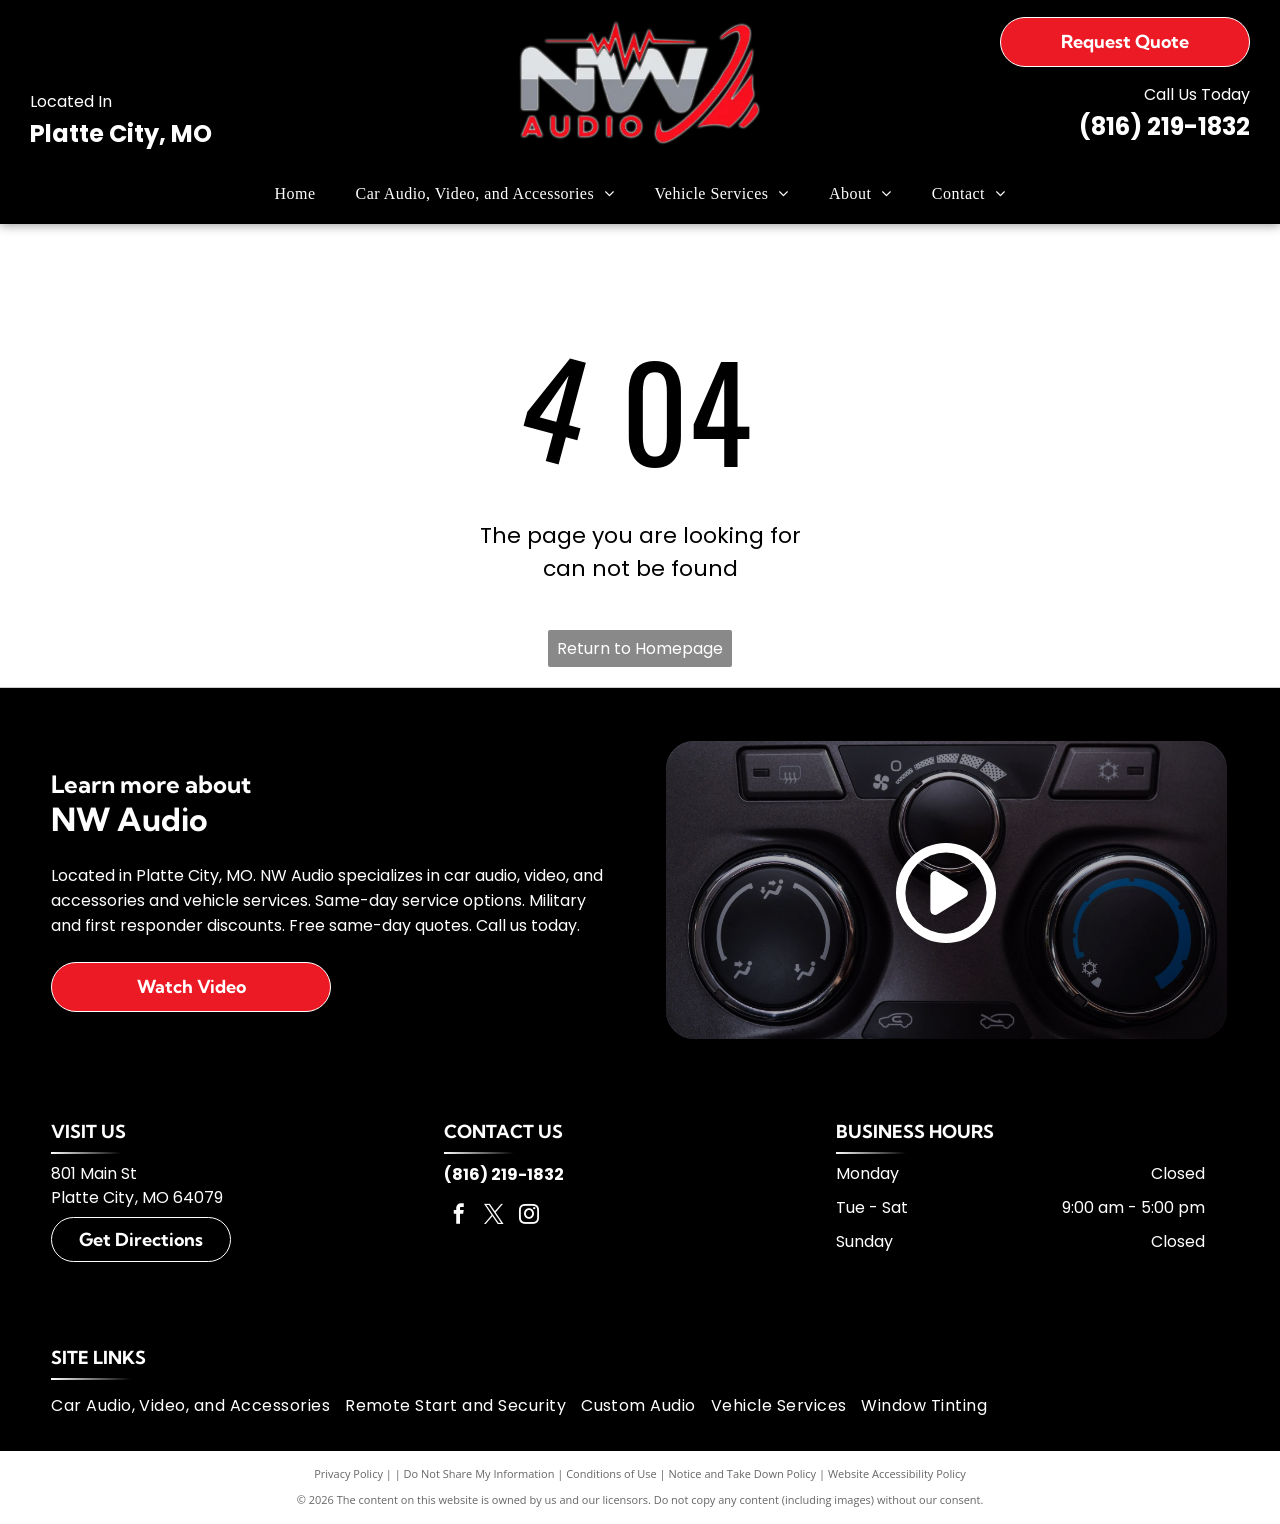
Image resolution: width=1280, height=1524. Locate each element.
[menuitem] (295, 194)
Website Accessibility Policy (897, 1473)
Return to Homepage (640, 648)
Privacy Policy (348, 1473)
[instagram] (529, 1216)
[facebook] (459, 1216)
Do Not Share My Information (479, 1473)
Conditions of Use (611, 1473)
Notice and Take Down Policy (743, 1473)
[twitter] (494, 1216)
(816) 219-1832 (1164, 126)
